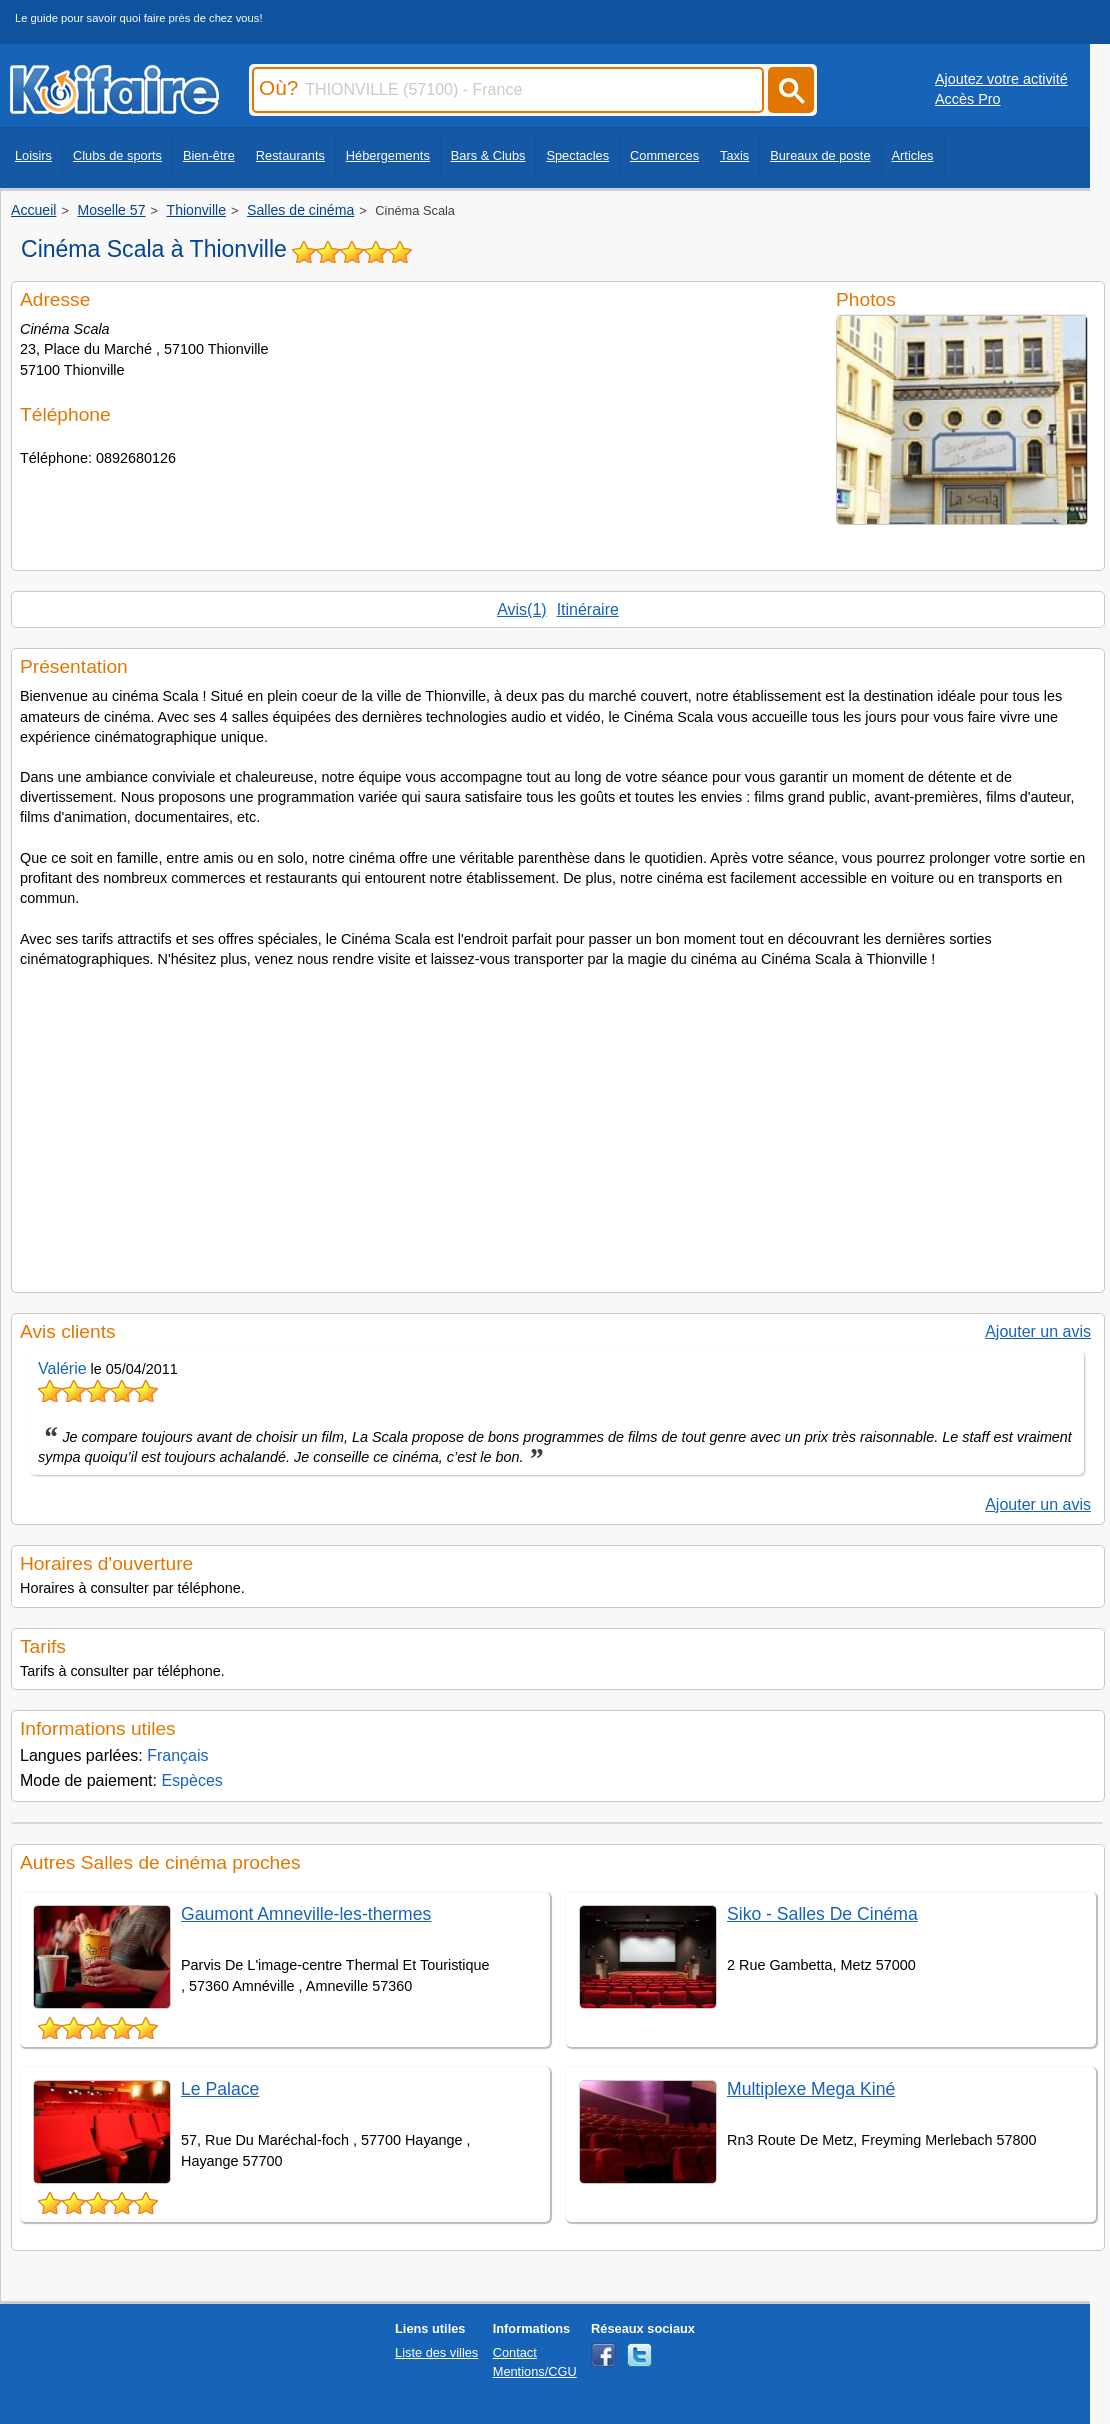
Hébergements (388, 155)
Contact (515, 2352)
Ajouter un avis (1038, 1331)
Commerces (664, 155)
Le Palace (220, 2089)
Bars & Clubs (488, 155)
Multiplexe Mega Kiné (811, 2089)
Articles (913, 155)
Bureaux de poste (820, 155)
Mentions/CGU (535, 2371)
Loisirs (33, 155)
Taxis (734, 155)
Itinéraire (588, 609)
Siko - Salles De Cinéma (822, 1914)
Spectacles (577, 155)
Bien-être (209, 155)
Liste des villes (436, 2352)
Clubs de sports (117, 155)
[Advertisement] (558, 1124)
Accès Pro (968, 99)
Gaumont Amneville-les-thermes (306, 1914)
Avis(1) (522, 609)
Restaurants (290, 155)
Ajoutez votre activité (1001, 79)
